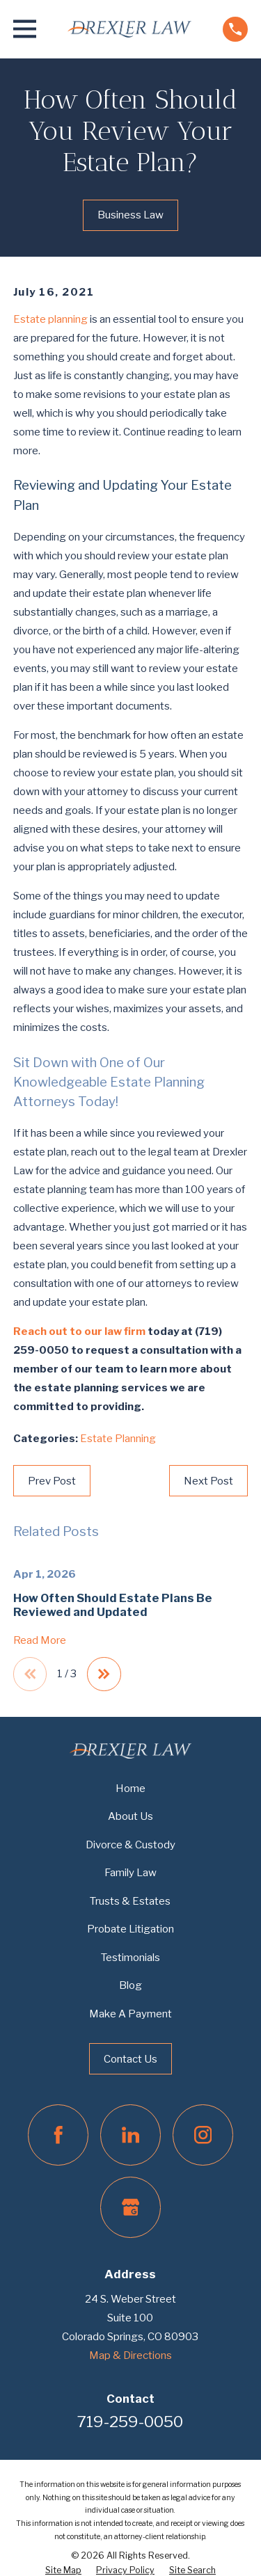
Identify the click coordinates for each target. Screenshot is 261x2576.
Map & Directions (130, 2355)
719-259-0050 (130, 2421)
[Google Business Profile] (130, 2207)
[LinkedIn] (130, 2135)
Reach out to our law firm (79, 1331)
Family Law (130, 1872)
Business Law (130, 215)
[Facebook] (58, 2135)
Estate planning (50, 319)
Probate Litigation (130, 1929)
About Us (130, 1816)
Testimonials (130, 1957)
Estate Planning (118, 1438)
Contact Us (130, 2059)
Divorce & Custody (130, 1845)
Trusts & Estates (130, 1901)
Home (130, 1788)
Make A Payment (130, 2014)
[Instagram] (203, 2135)
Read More (39, 1641)
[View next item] (104, 1674)
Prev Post (52, 1481)
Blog (130, 1985)
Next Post (208, 1481)
